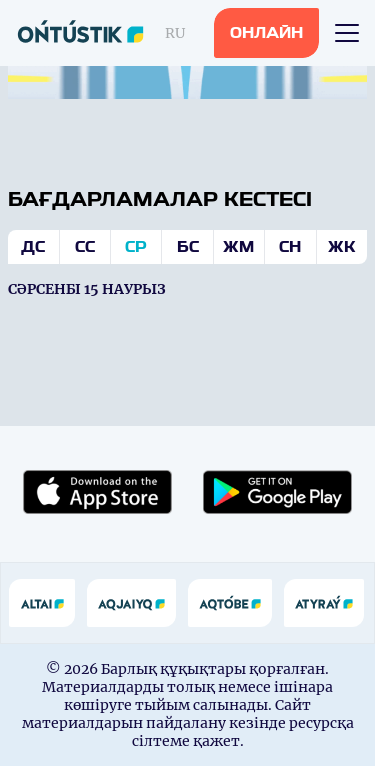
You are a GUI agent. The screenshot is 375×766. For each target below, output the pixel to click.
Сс (85, 247)
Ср (136, 247)
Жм (238, 247)
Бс (188, 247)
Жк (342, 247)
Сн (290, 247)
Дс (33, 247)
